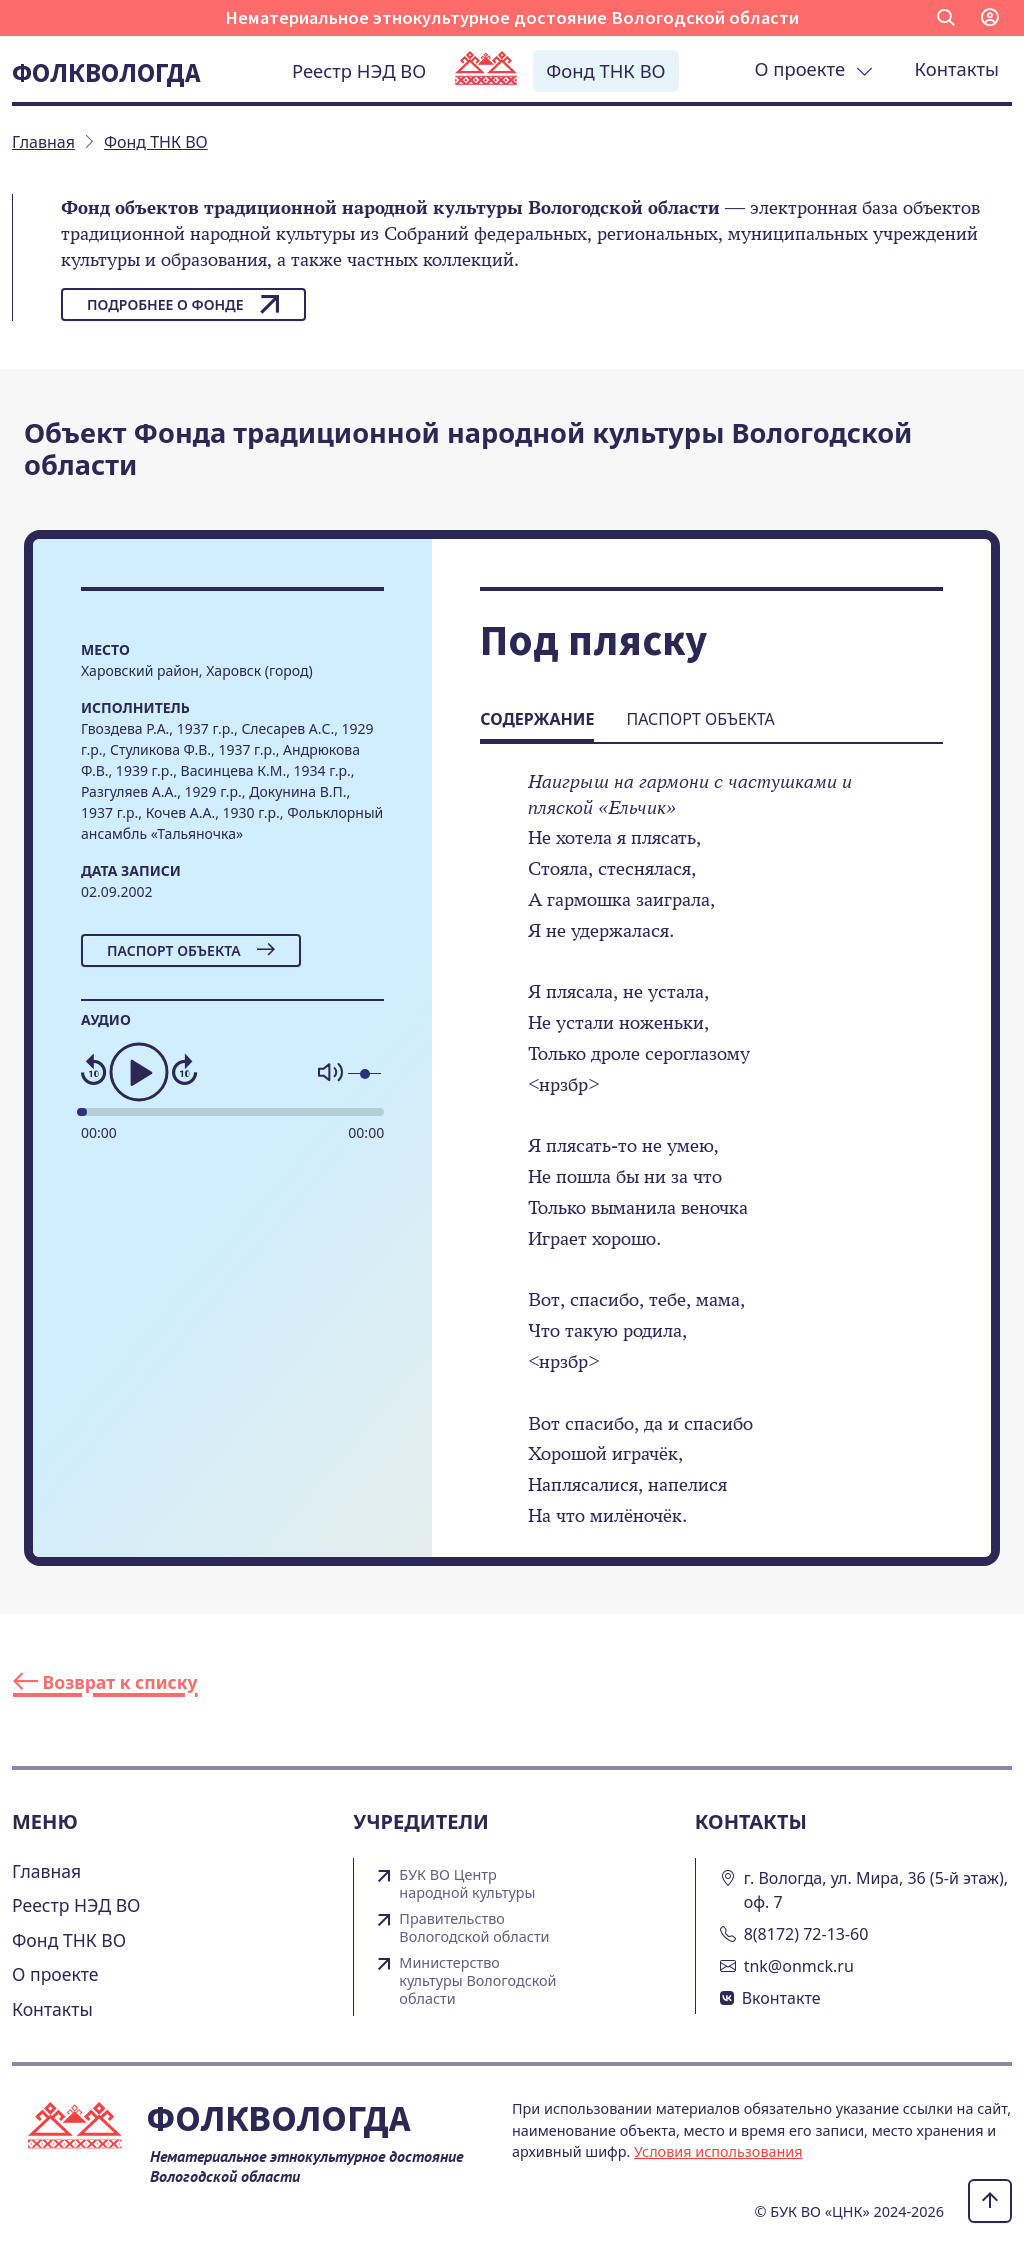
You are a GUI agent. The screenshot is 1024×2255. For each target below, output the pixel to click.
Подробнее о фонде (183, 304)
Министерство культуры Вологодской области (477, 1981)
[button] (946, 18)
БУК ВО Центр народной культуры (467, 1884)
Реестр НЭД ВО (359, 70)
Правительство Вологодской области (474, 1928)
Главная (46, 1871)
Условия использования (718, 2151)
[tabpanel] (711, 1162)
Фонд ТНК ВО (605, 70)
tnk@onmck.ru (799, 1966)
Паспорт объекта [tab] (700, 719)
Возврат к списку (105, 1682)
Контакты (957, 68)
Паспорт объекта (191, 950)
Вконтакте (781, 1998)
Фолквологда (106, 72)
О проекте (814, 68)
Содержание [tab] (537, 719)
